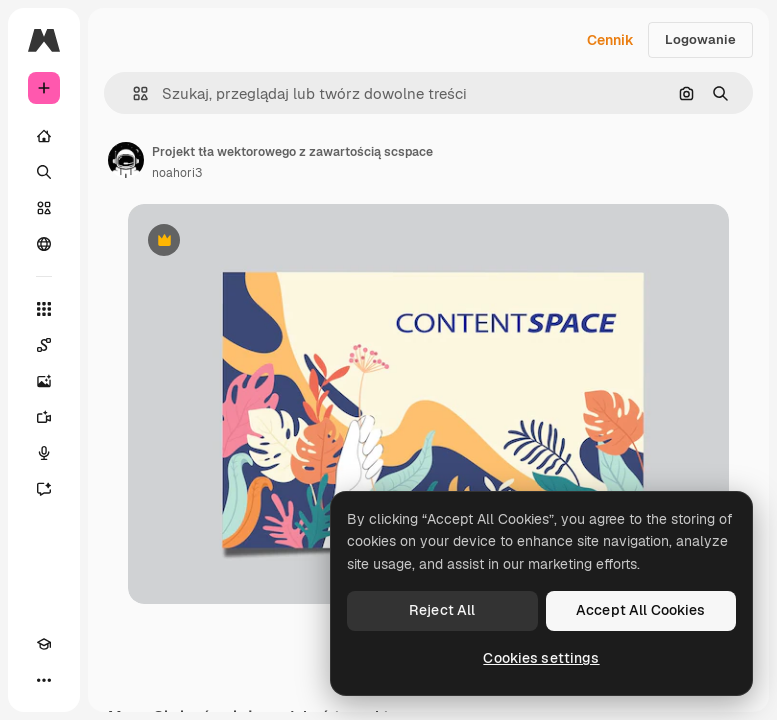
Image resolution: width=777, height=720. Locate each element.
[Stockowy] (44, 208)
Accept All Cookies (641, 610)
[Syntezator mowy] (44, 453)
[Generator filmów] (44, 417)
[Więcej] (44, 680)
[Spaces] (44, 345)
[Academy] (44, 644)
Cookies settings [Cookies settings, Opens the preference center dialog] (541, 658)
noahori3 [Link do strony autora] (177, 173)
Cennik (610, 40)
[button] (132, 93)
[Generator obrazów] (44, 381)
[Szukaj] (44, 172)
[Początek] (44, 136)
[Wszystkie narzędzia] (44, 309)
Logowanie (700, 39)
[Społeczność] (44, 244)
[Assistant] (44, 489)
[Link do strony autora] (126, 160)
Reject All (442, 610)
